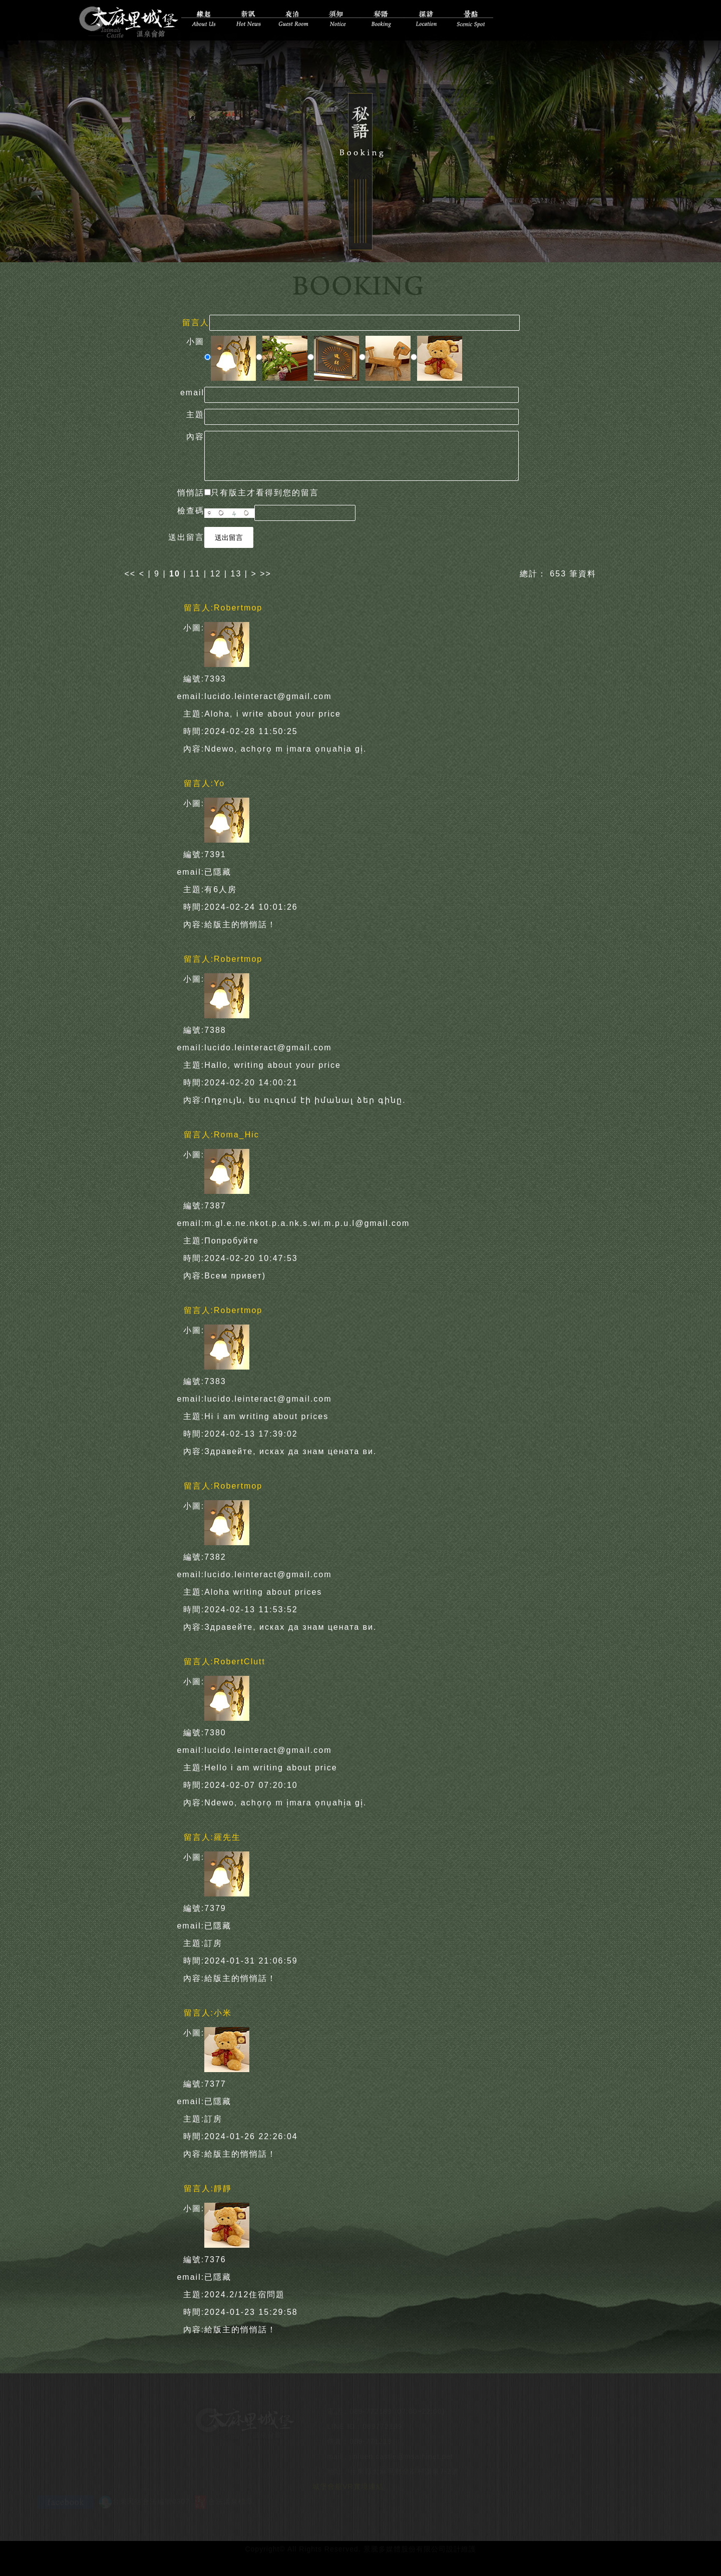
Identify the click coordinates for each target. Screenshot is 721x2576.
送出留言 (229, 536)
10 (174, 572)
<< (132, 572)
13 (236, 572)
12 (215, 572)
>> (265, 572)
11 (195, 572)
